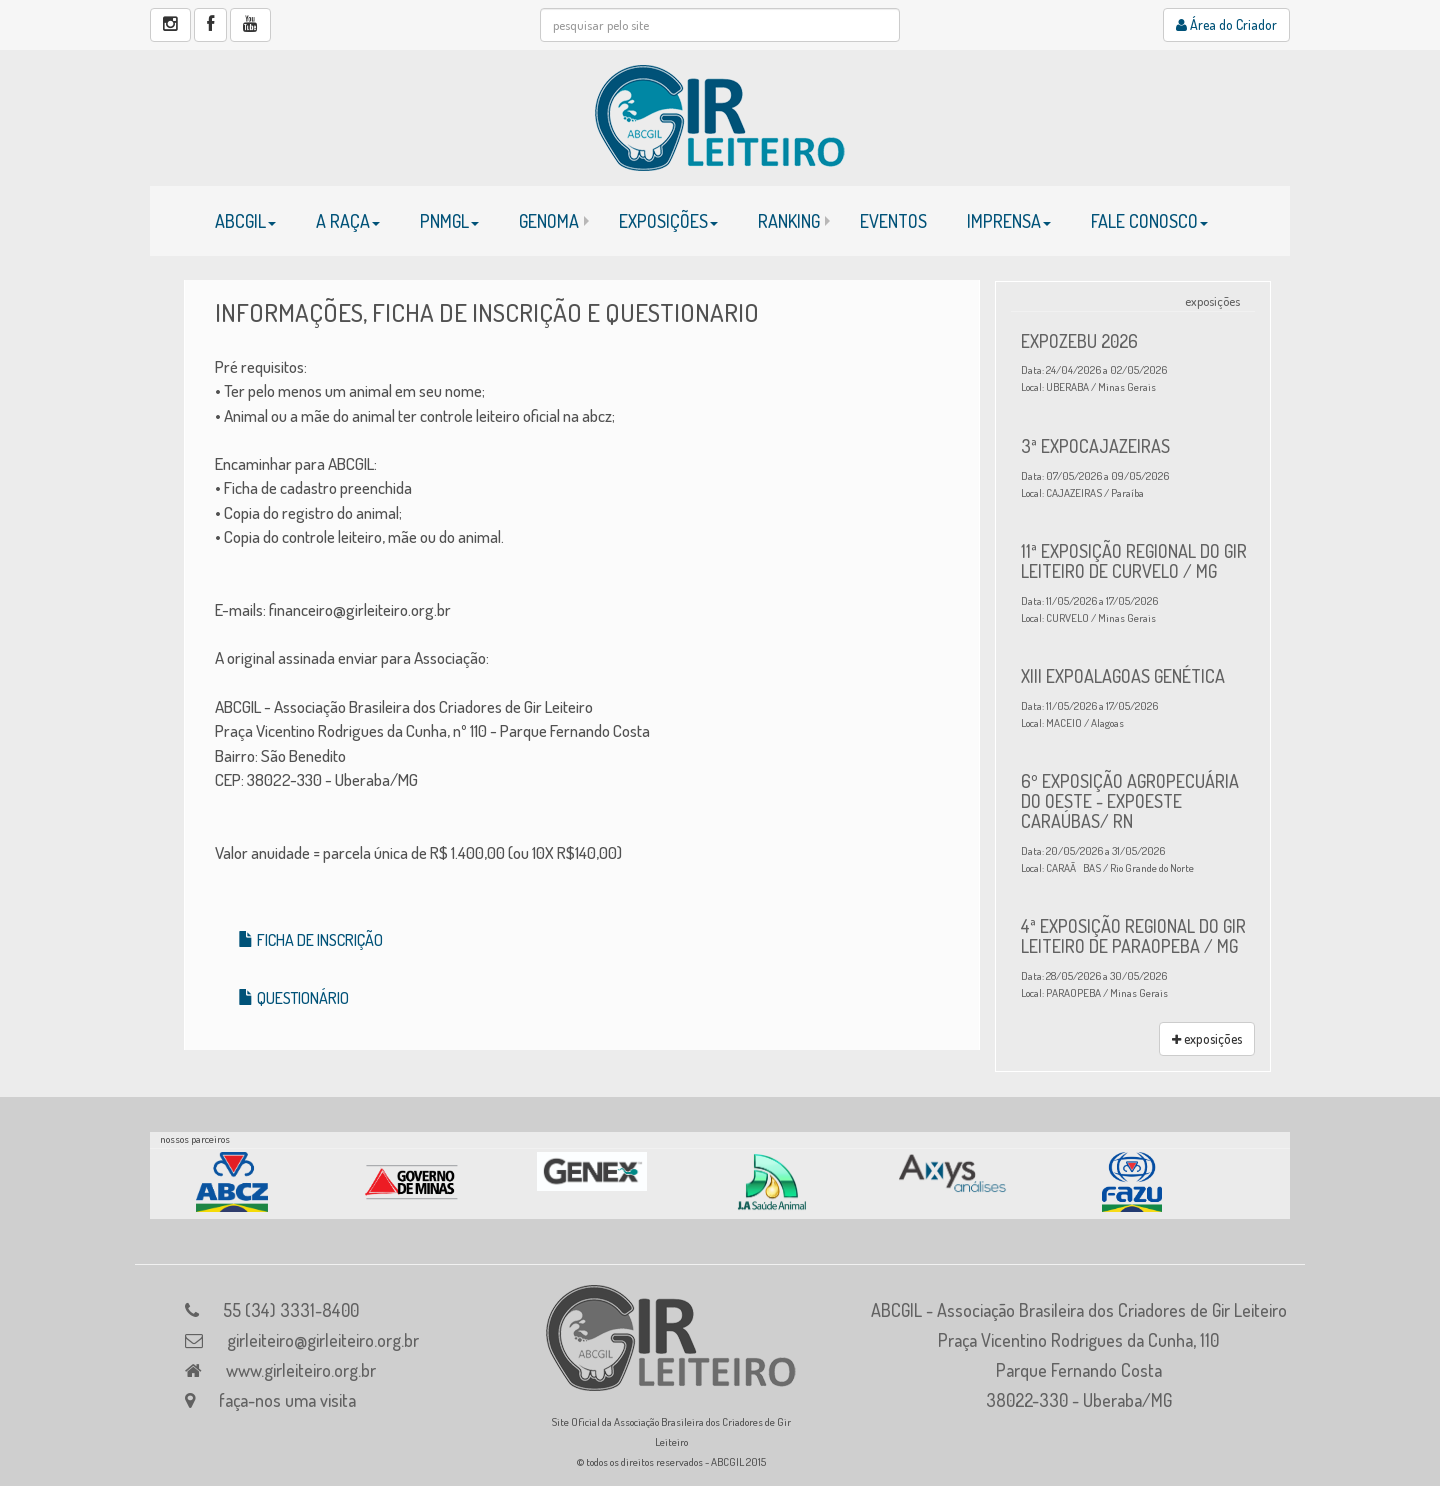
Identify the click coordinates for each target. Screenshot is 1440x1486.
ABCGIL (245, 221)
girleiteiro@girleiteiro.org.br (323, 1340)
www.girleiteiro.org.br (301, 1370)
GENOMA (549, 221)
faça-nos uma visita (287, 1400)
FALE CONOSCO (1149, 221)
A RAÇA (348, 221)
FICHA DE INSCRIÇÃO (310, 940)
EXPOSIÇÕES (668, 221)
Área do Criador (1226, 24)
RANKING (789, 221)
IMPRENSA (1009, 221)
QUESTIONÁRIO (293, 998)
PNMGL (449, 221)
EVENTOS (893, 221)
